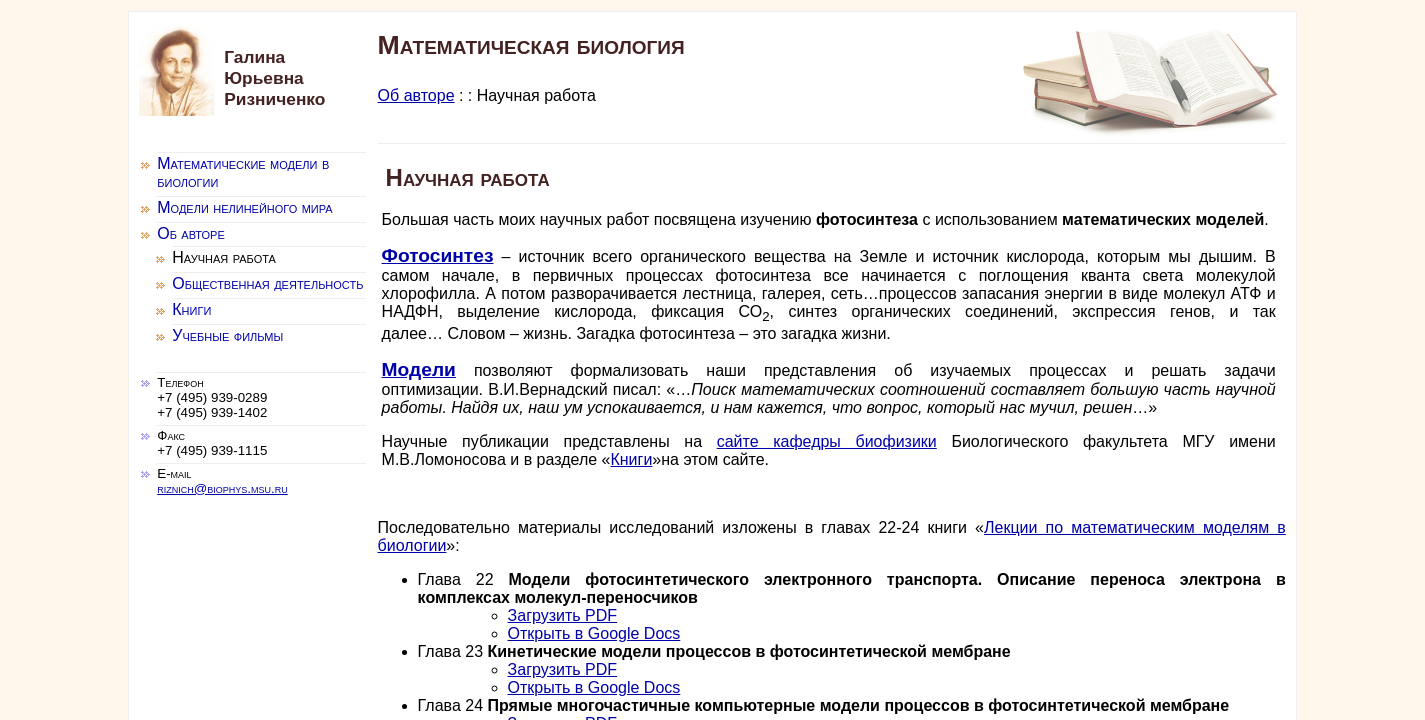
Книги (631, 459)
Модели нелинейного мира (244, 207)
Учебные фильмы (227, 335)
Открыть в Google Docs (594, 633)
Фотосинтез (438, 255)
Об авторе (416, 95)
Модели (419, 369)
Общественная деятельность (267, 283)
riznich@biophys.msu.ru (222, 488)
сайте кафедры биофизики (827, 441)
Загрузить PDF (563, 615)
